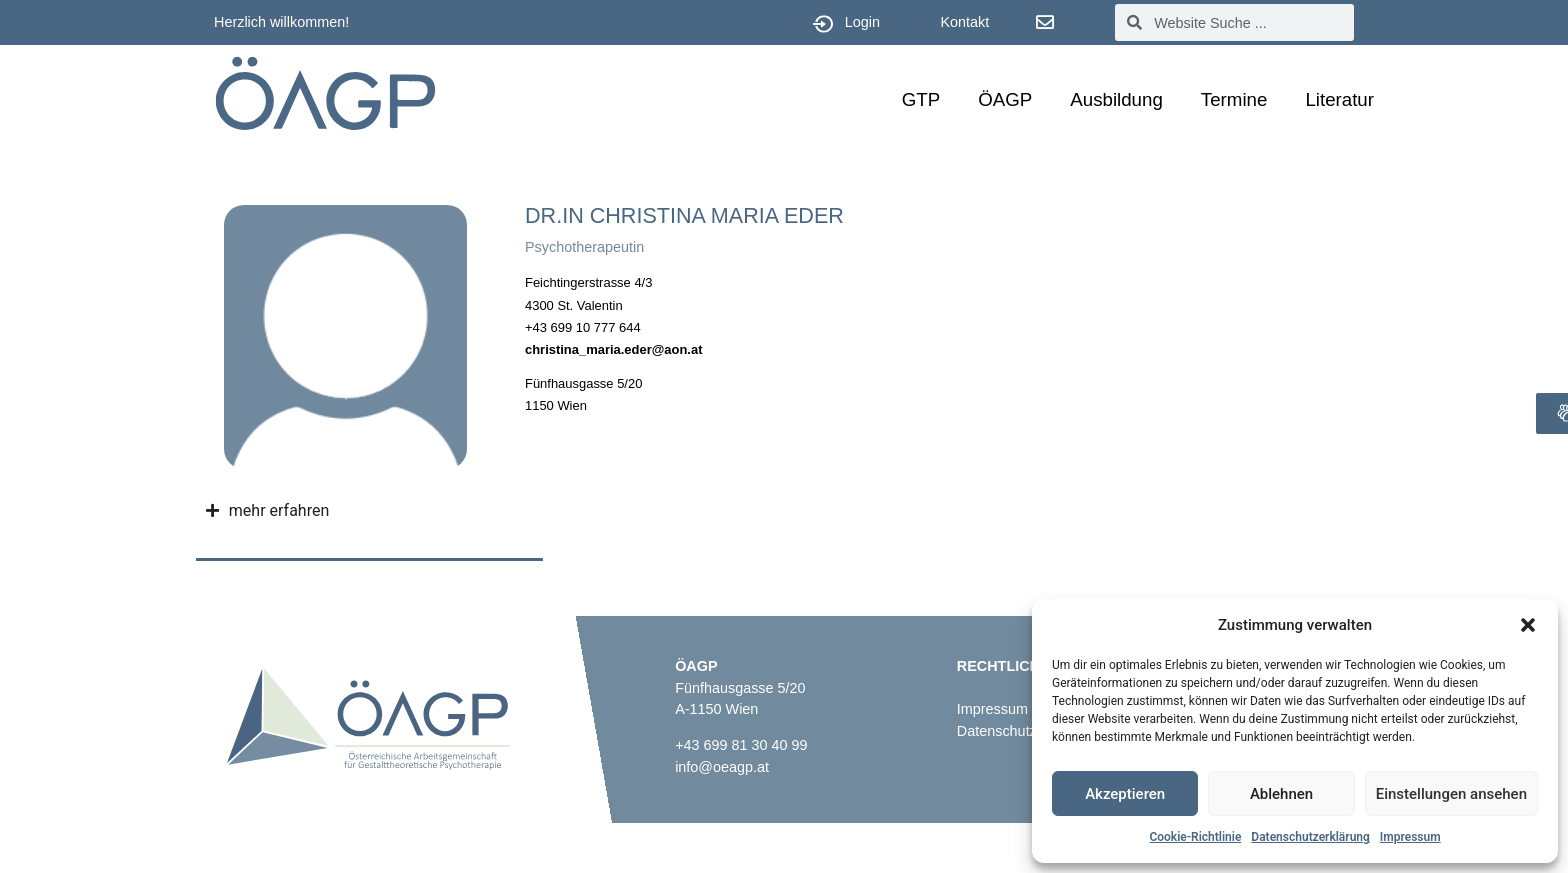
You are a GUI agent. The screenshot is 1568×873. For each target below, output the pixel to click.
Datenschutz (997, 731)
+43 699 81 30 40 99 (741, 745)
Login (862, 22)
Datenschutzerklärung (1310, 837)
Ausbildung (1116, 99)
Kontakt (964, 22)
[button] (1528, 625)
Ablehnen (1281, 794)
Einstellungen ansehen (1451, 794)
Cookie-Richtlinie (1195, 837)
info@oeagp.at (722, 767)
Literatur (1339, 99)
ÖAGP (1005, 99)
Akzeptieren (1125, 794)
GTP (921, 99)
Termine (1234, 99)
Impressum (1410, 837)
